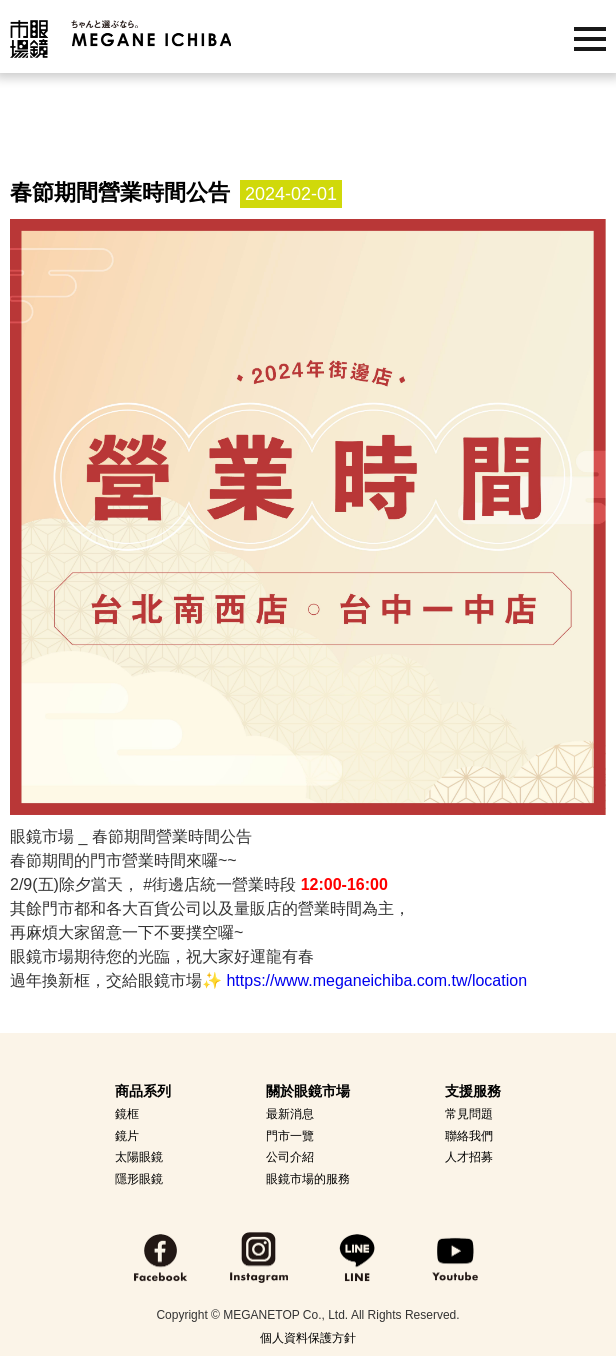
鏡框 (127, 1114)
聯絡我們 (469, 1136)
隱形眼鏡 (139, 1179)
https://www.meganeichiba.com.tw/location (376, 980)
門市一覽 (290, 1136)
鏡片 (127, 1136)
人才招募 (469, 1157)
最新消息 (290, 1114)
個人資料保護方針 (308, 1338)
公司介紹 (290, 1157)
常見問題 (469, 1114)
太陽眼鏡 (139, 1157)
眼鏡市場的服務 (308, 1179)
